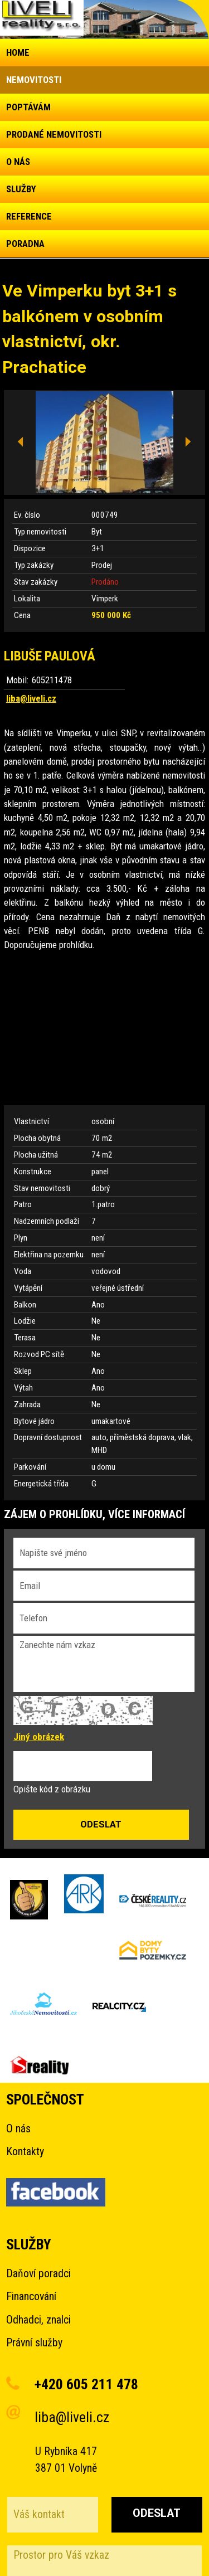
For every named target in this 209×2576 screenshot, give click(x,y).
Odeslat (157, 2513)
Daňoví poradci (38, 2273)
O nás (18, 2128)
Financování (31, 2296)
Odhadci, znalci (38, 2319)
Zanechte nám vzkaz (104, 1664)
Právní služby (34, 2342)
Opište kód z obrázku (51, 1789)
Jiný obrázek (38, 1736)
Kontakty (25, 2151)
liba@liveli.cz (31, 698)
